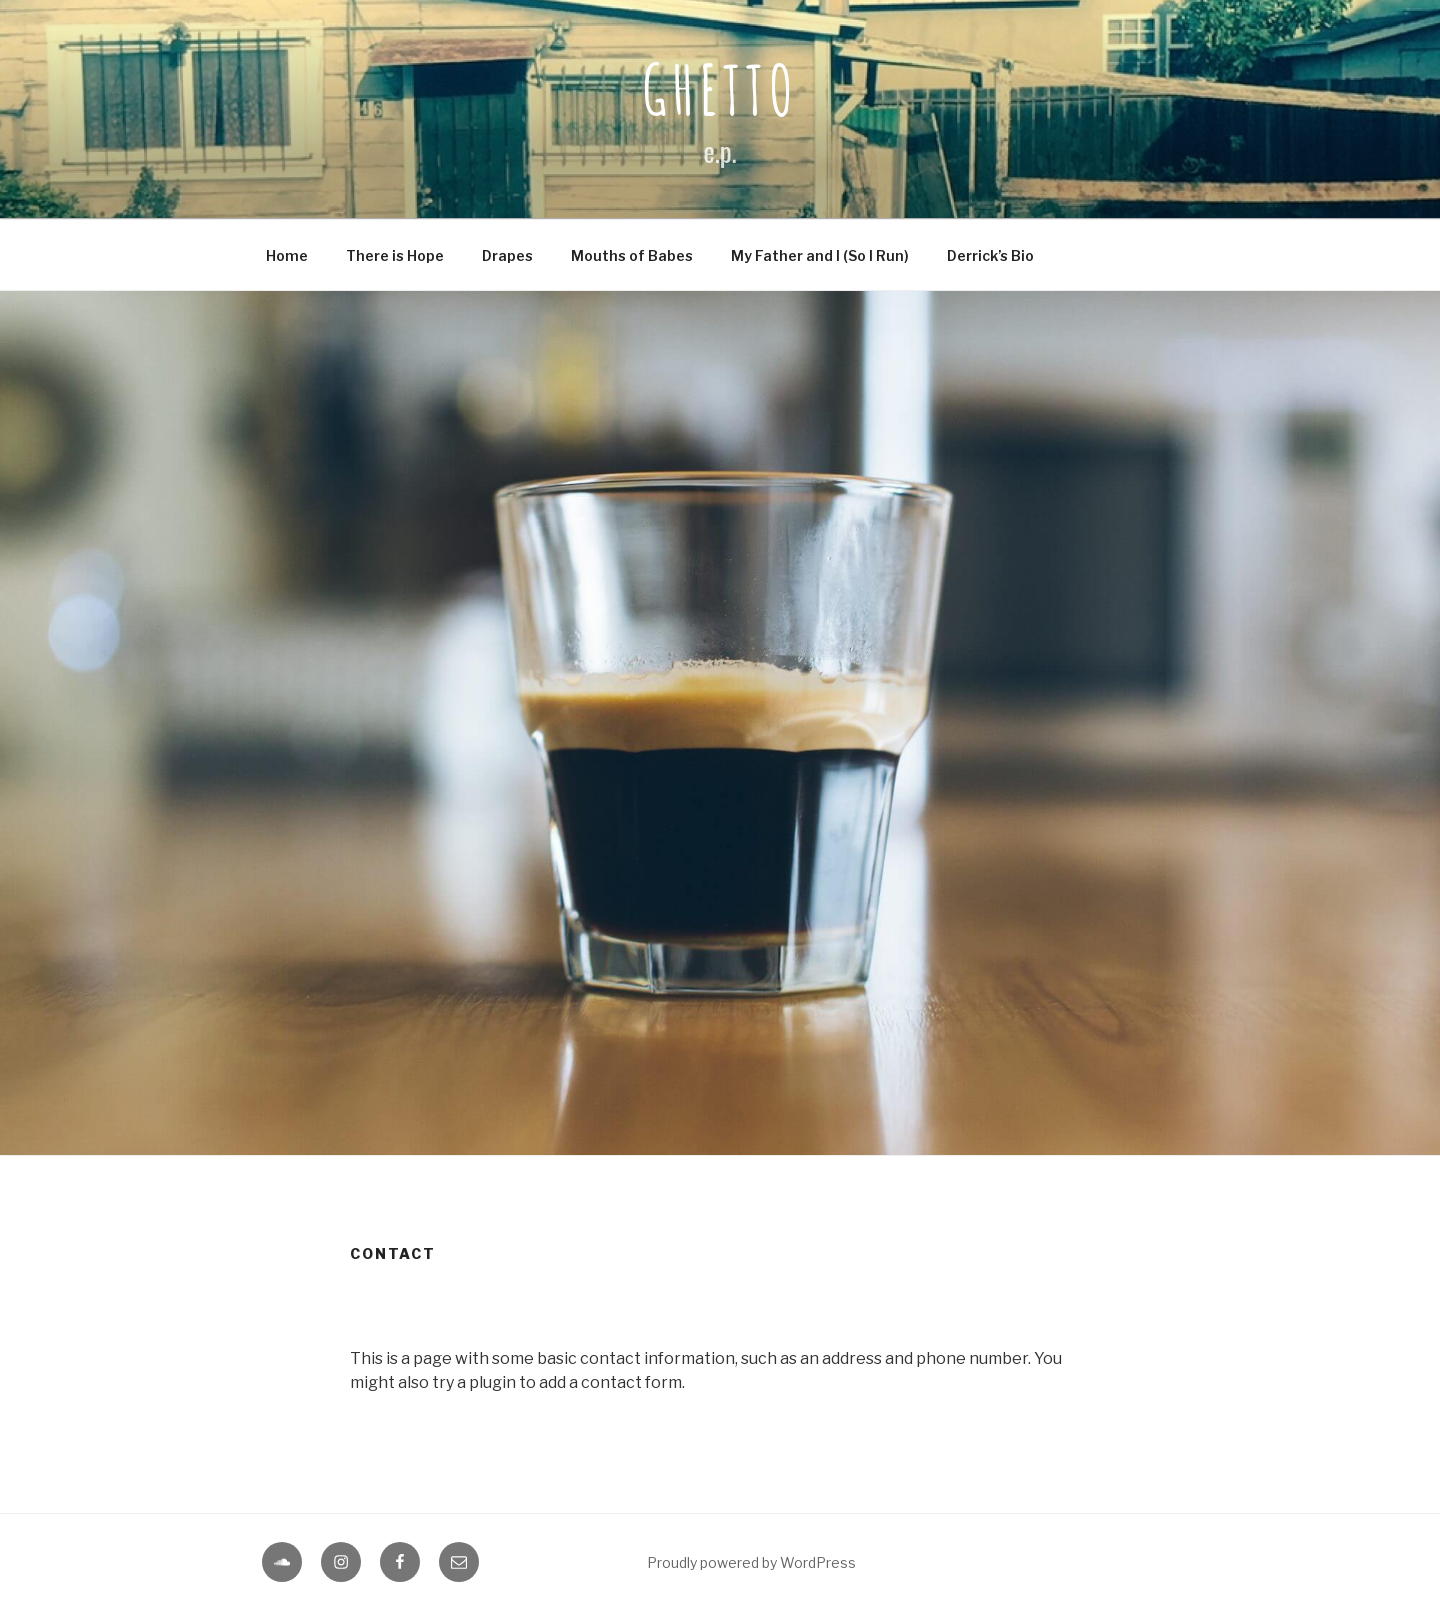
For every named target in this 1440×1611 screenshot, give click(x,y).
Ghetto (720, 89)
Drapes (507, 255)
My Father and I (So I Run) (820, 255)
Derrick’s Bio (990, 255)
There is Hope (395, 255)
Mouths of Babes (632, 255)
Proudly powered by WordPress (751, 1562)
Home (287, 255)
